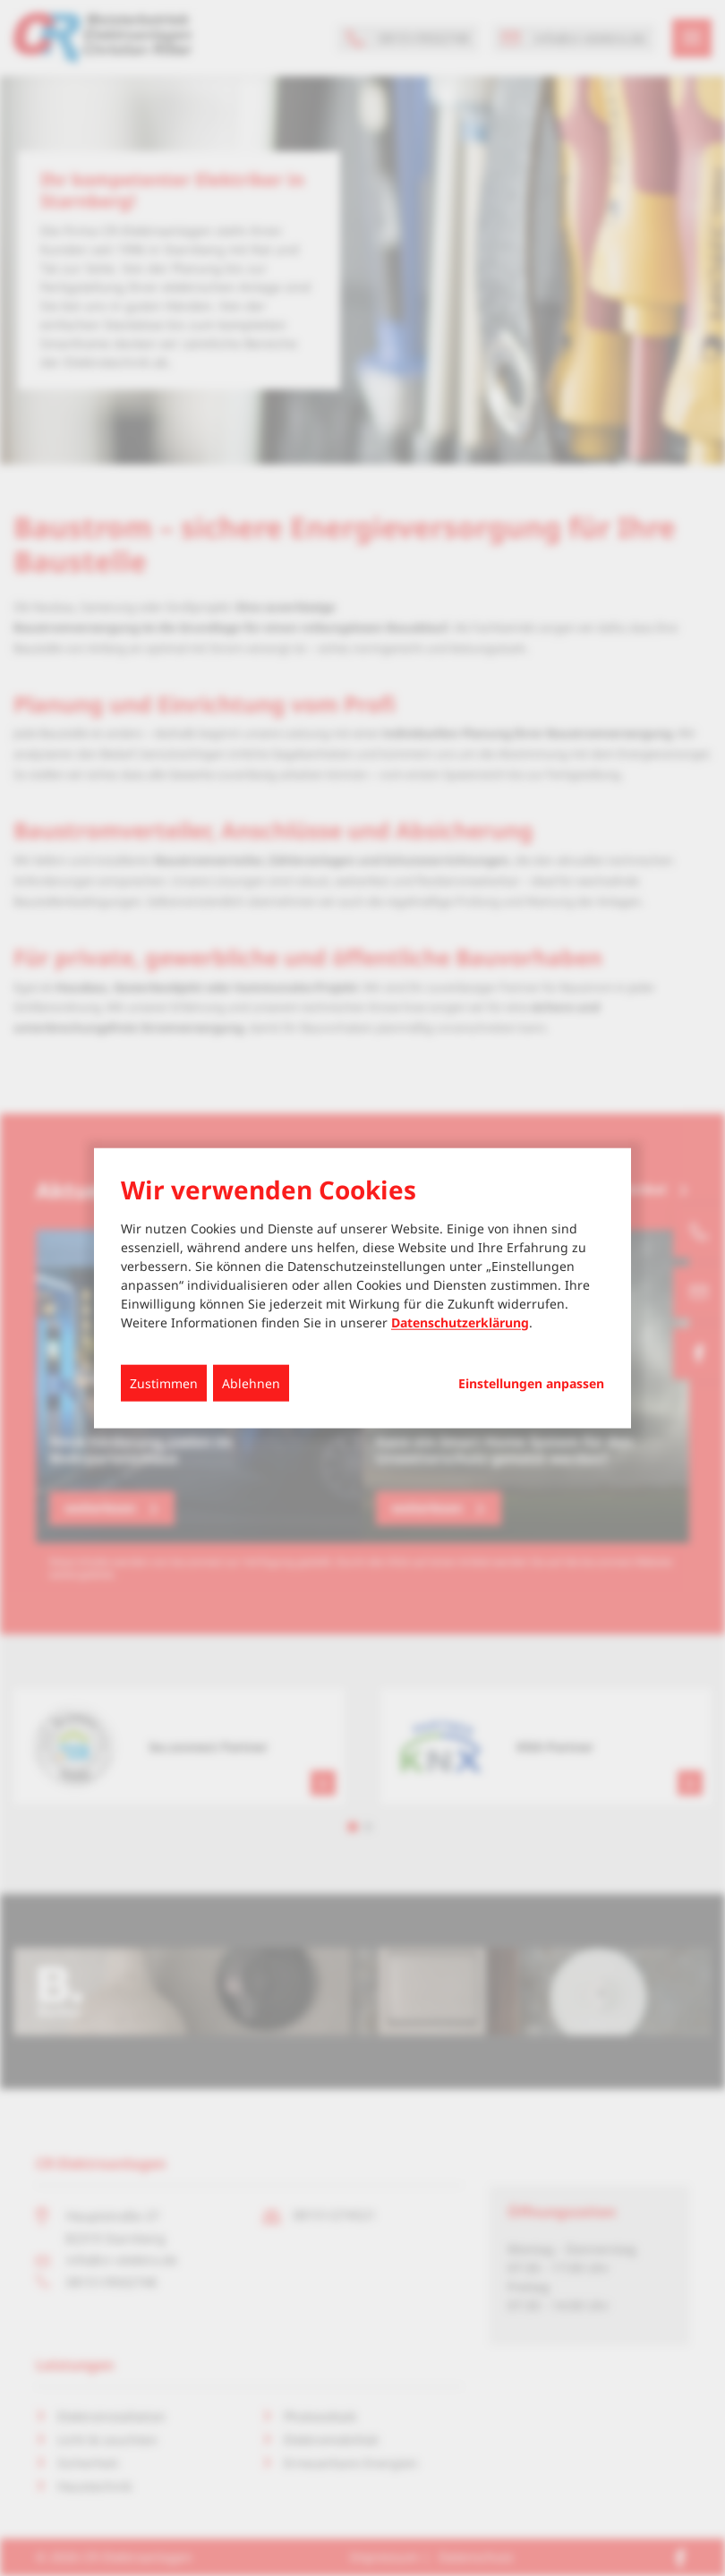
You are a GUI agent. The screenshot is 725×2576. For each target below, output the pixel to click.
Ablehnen (251, 1382)
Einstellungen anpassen (531, 1383)
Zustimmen (164, 1382)
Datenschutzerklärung (460, 1321)
